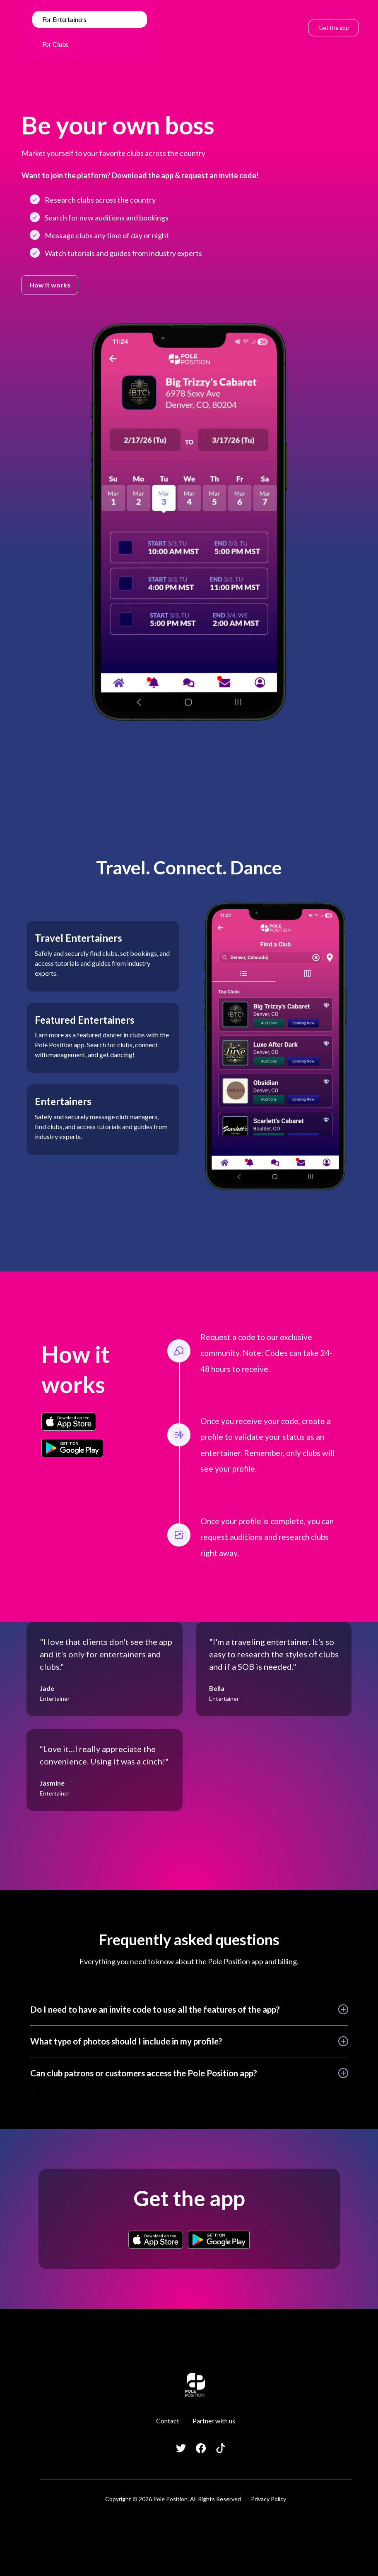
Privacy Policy (268, 2498)
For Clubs (55, 44)
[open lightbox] (189, 522)
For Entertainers (64, 19)
